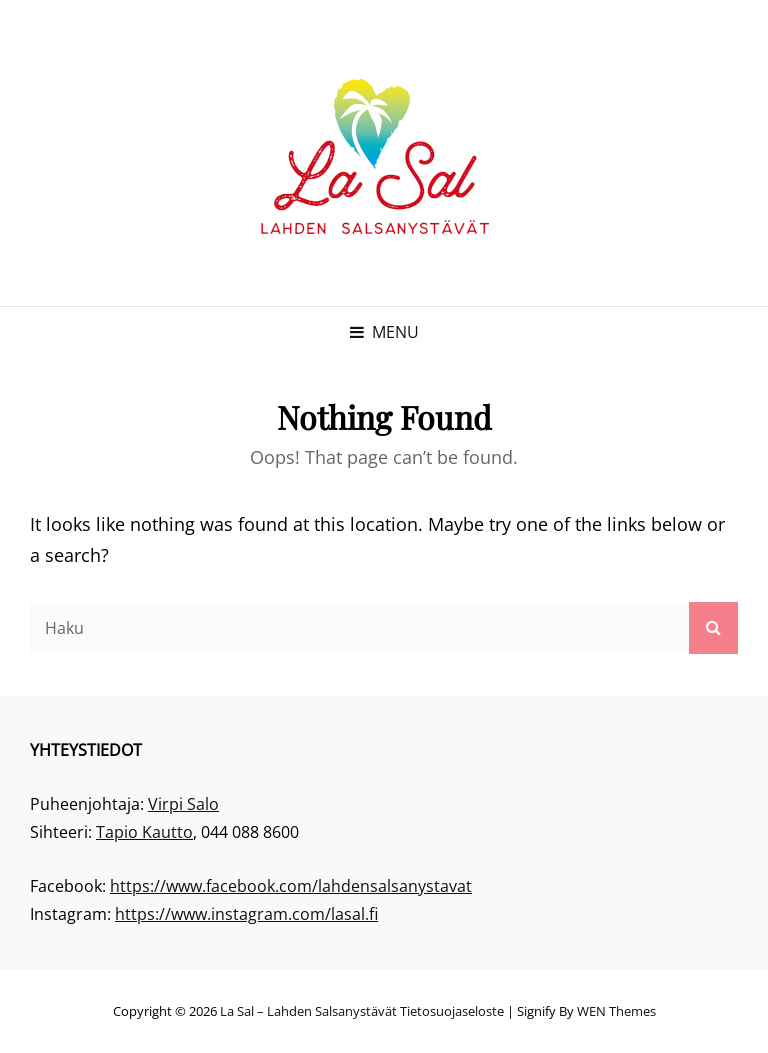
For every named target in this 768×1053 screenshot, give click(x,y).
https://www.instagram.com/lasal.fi (246, 914)
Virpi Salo (183, 804)
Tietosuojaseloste (452, 1011)
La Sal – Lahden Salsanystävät (308, 1011)
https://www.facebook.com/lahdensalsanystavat (291, 886)
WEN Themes (616, 1011)
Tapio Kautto (144, 832)
